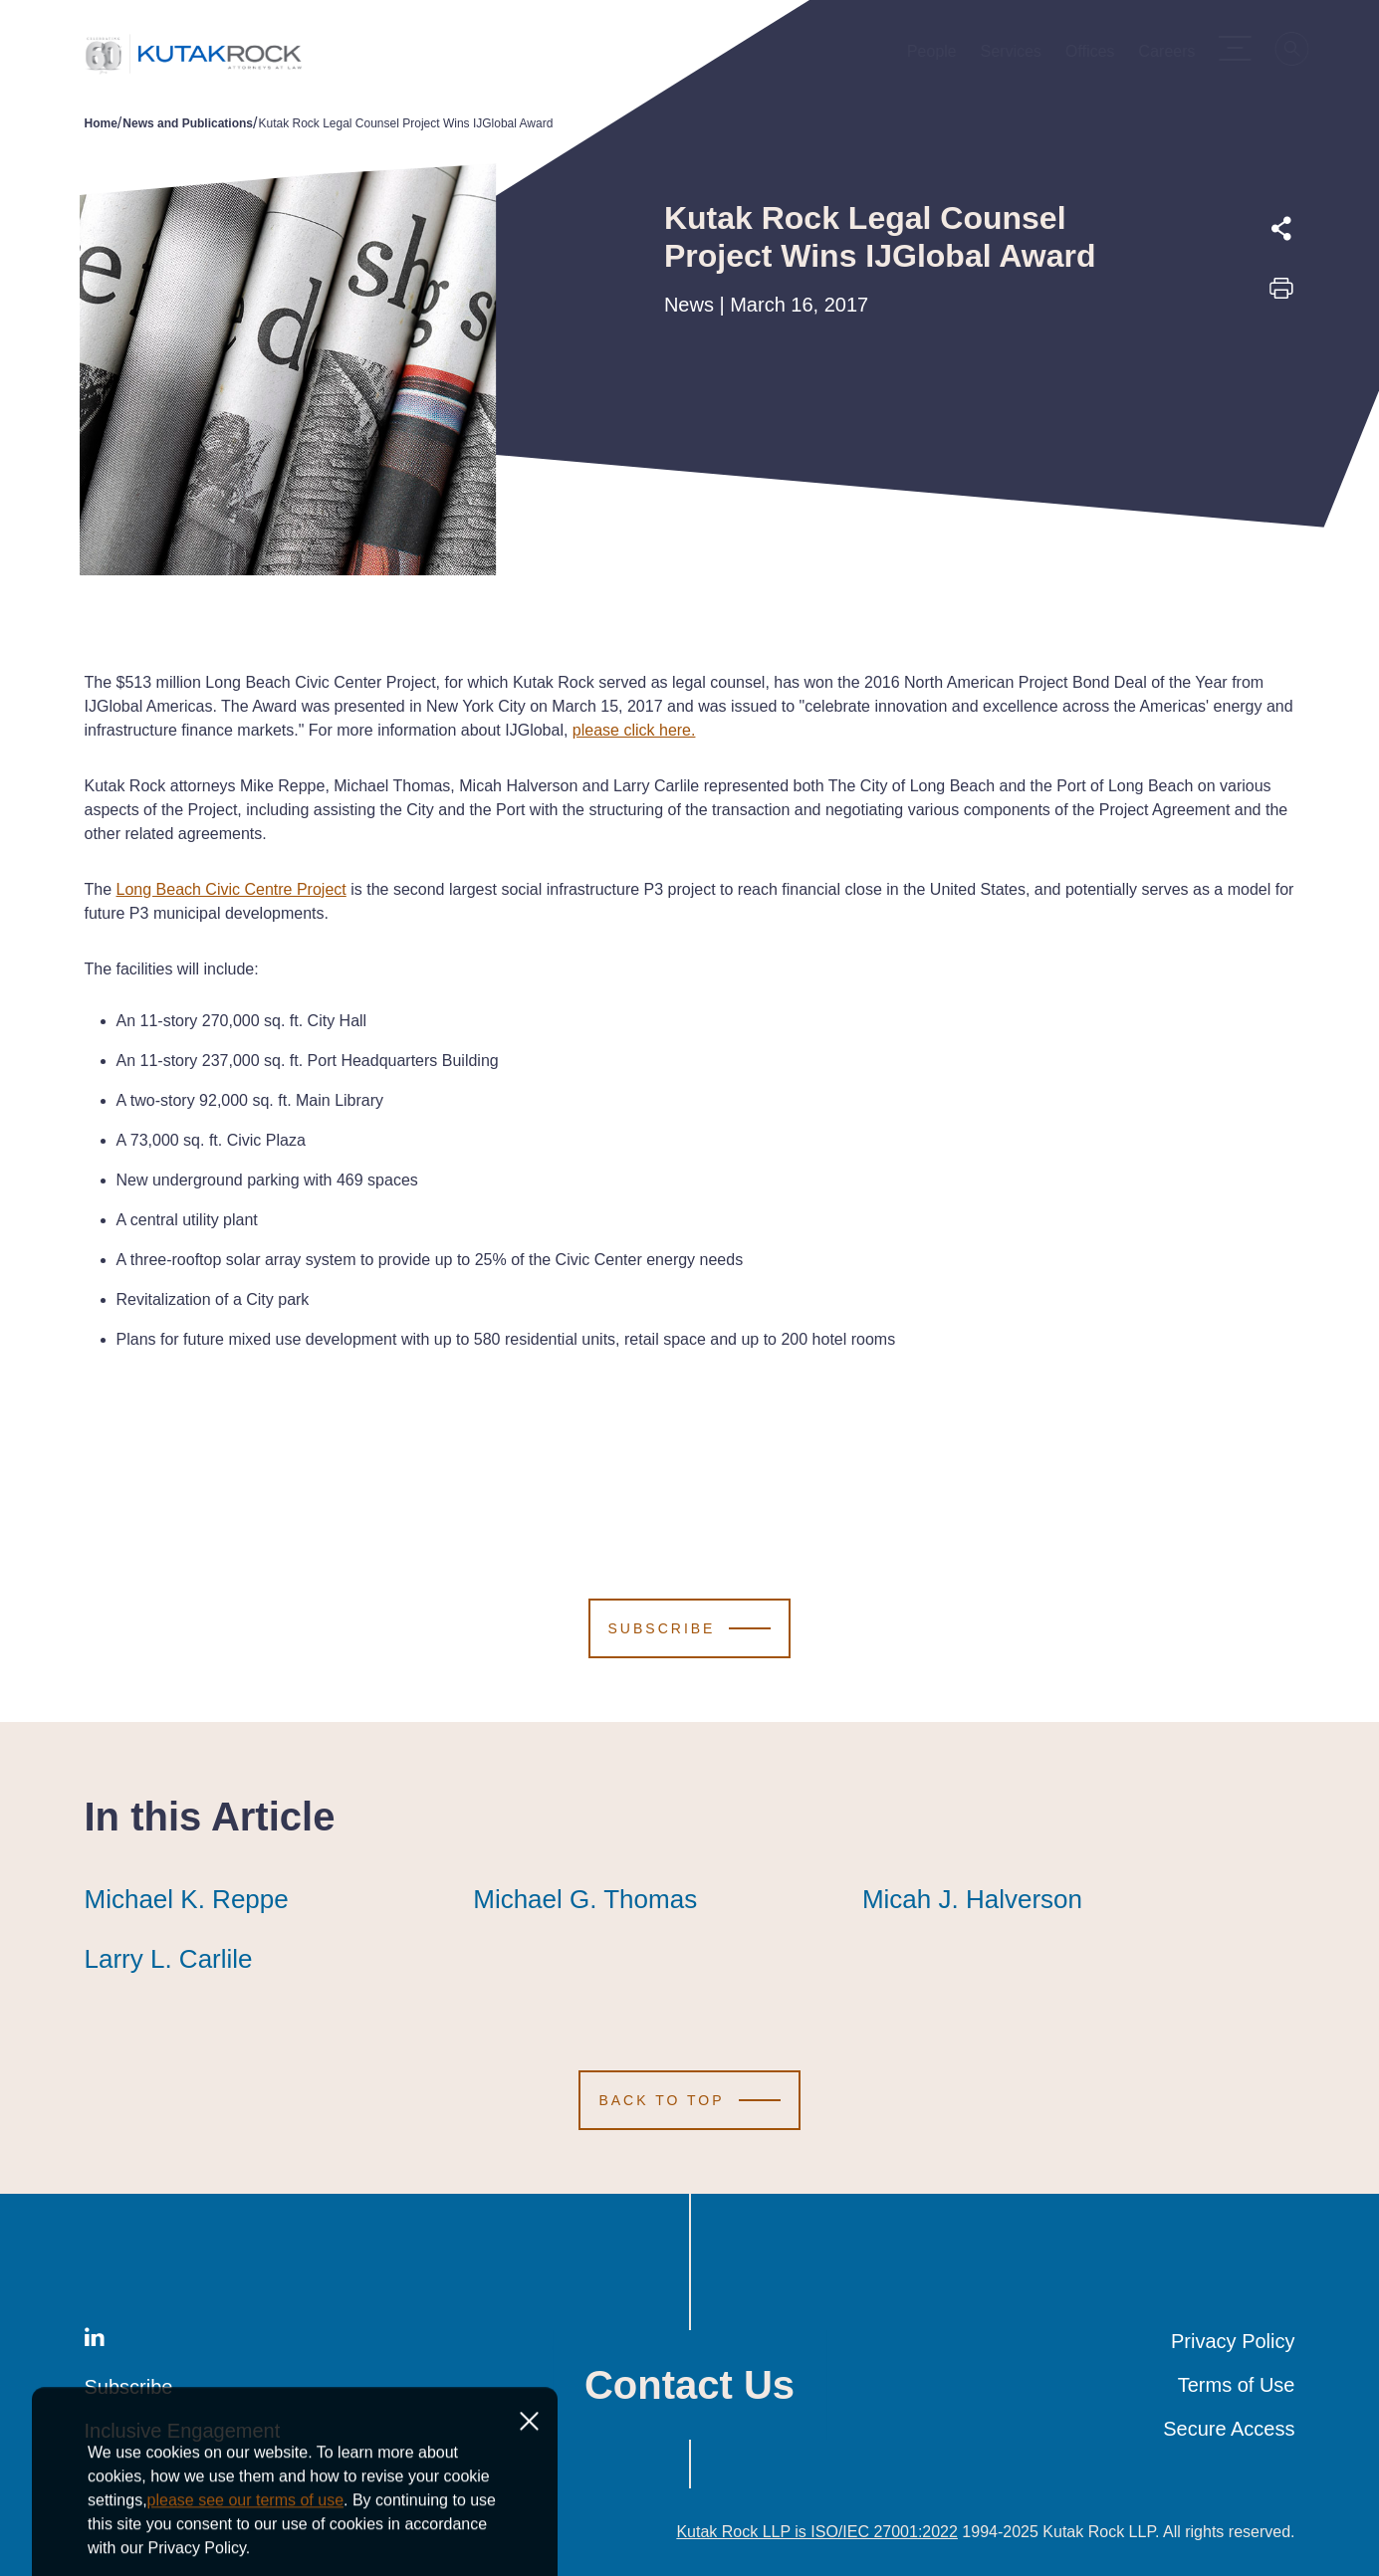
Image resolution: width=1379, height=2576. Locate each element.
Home (101, 123)
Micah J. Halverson (972, 1899)
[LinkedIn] (95, 2341)
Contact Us (689, 2385)
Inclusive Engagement (183, 2431)
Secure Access (1228, 2429)
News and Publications (187, 123)
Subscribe (129, 2387)
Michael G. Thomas (585, 1899)
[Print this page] (1281, 295)
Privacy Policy (1232, 2341)
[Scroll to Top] (689, 2100)
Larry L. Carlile (169, 1959)
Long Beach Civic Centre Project (231, 889)
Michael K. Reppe (187, 1899)
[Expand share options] (1281, 229)
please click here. (634, 730)
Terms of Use (1236, 2385)
